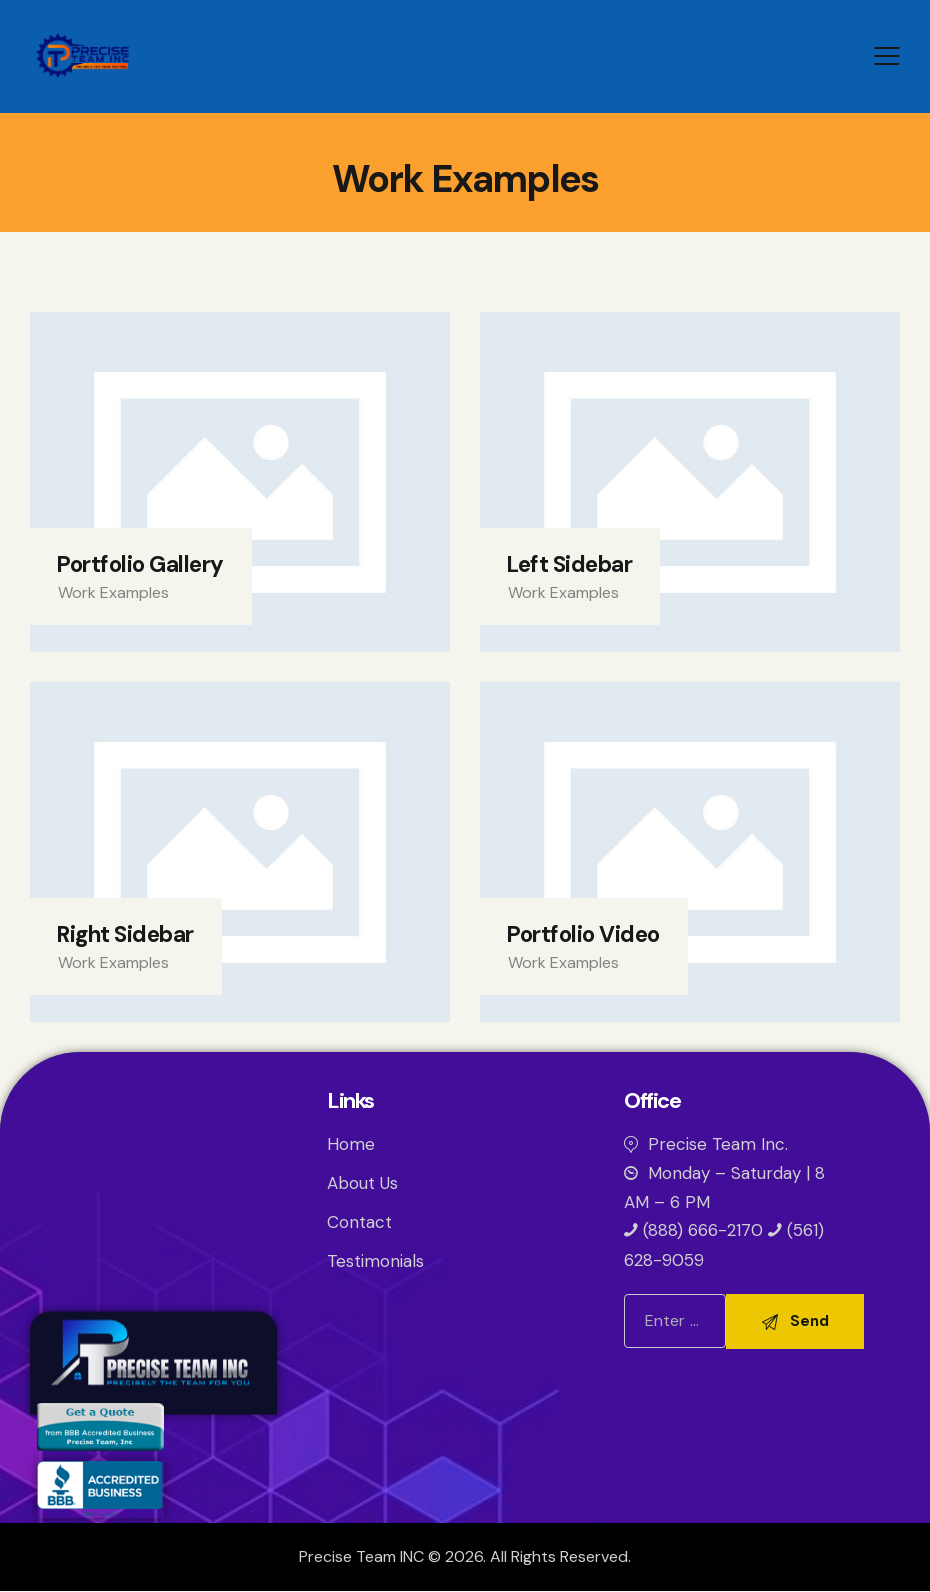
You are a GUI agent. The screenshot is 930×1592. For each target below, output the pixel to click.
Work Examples (113, 592)
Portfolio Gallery (140, 564)
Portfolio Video (583, 934)
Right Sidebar (125, 934)
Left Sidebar (569, 564)
